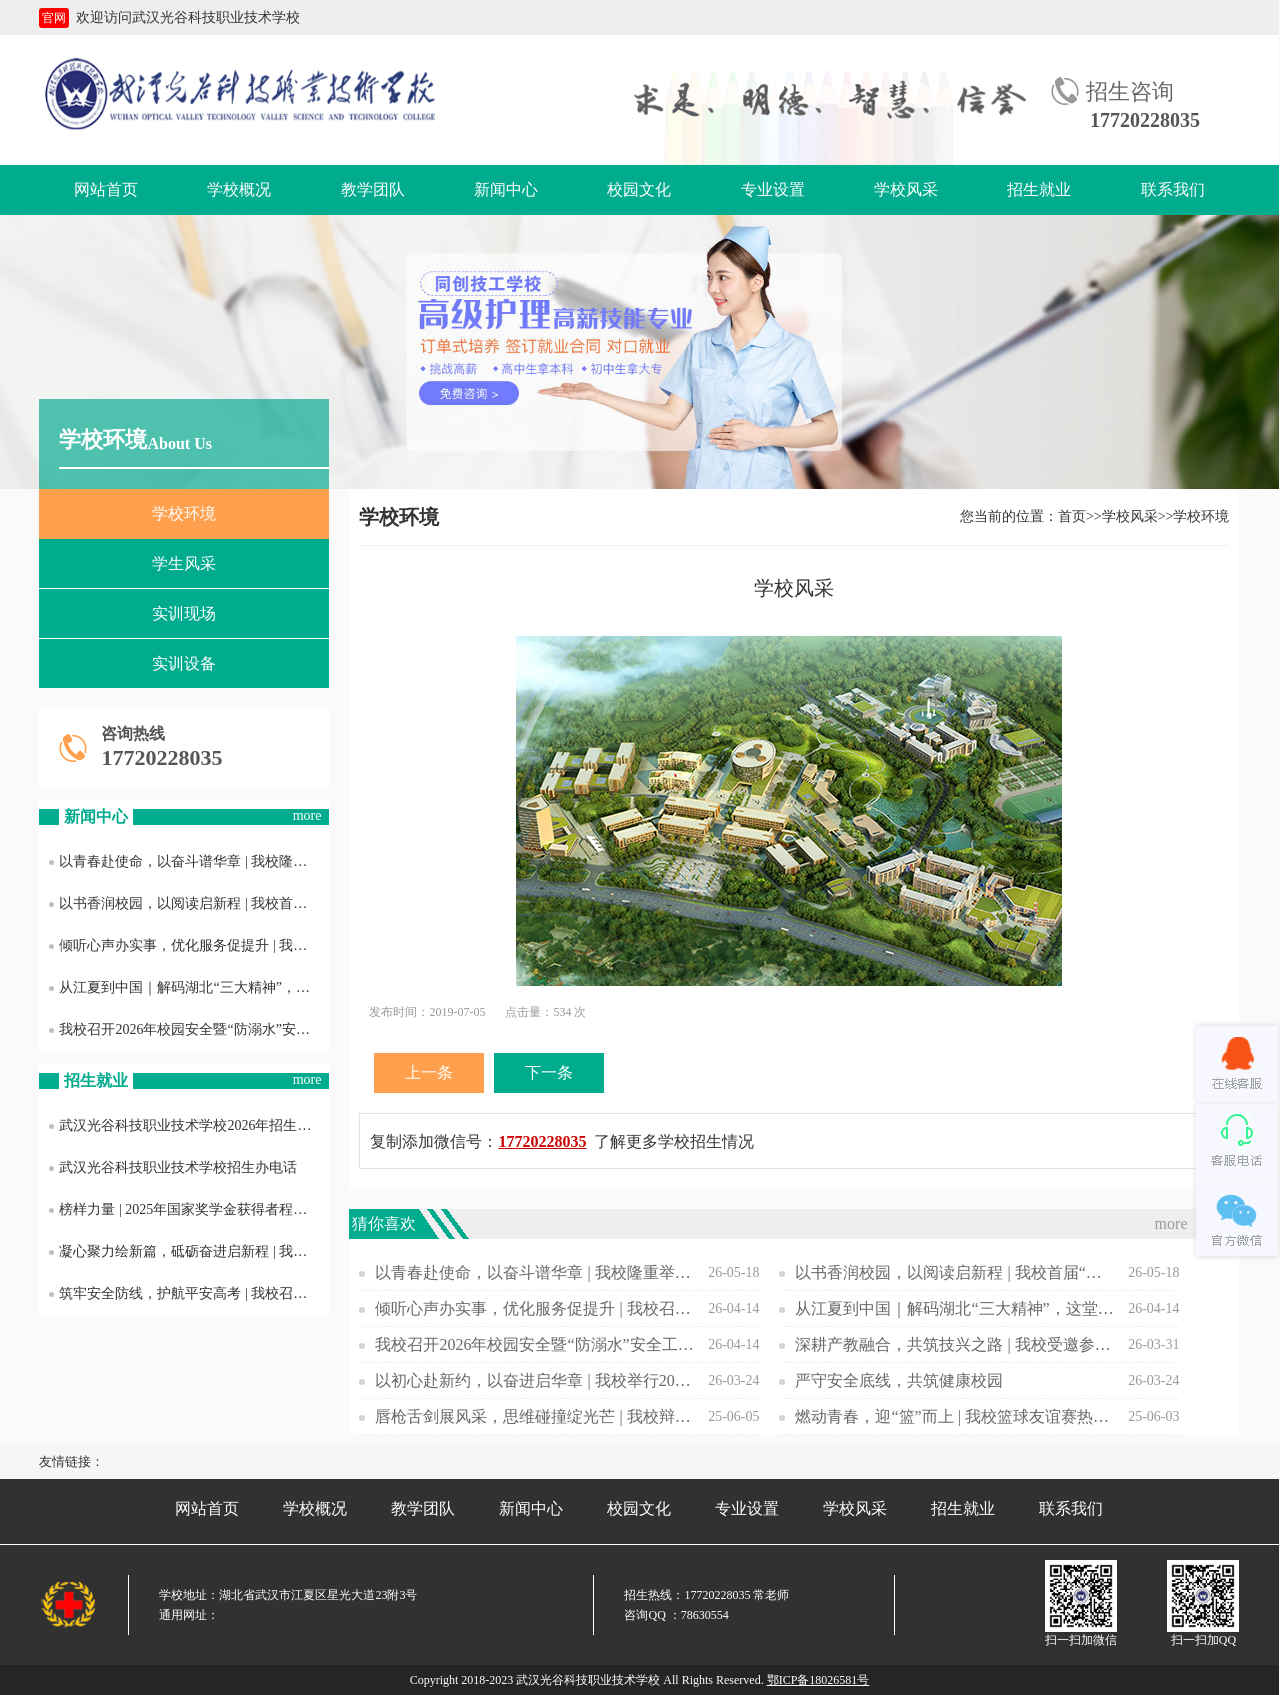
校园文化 (639, 189)
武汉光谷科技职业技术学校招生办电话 (173, 1167)
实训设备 (184, 663)
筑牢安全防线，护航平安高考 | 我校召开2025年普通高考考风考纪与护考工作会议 (189, 1293)
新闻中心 (506, 189)
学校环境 (184, 513)
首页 (1072, 516)
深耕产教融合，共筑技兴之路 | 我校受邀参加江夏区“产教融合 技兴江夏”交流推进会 (955, 1344)
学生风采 (184, 563)
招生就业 (1039, 189)
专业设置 (773, 189)
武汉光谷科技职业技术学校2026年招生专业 (187, 1125)
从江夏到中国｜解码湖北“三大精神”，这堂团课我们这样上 (189, 987)
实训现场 (184, 613)
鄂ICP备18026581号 (818, 1680)
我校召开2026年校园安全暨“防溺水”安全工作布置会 (189, 1029)
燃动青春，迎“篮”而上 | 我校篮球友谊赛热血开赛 (955, 1416)
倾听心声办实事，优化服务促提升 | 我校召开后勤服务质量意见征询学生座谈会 (189, 945)
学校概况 (239, 189)
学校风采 (906, 189)
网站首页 (106, 189)
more (307, 815)
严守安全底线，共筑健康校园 (899, 1380)
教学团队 (373, 189)
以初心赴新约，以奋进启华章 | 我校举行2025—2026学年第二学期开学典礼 (535, 1380)
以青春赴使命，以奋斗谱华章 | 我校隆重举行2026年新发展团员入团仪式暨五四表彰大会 (189, 861)
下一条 (549, 1072)
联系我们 (1173, 189)
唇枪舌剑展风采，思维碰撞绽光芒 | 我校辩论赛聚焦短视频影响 (535, 1416)
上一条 (429, 1072)
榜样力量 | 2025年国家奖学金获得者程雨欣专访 (189, 1209)
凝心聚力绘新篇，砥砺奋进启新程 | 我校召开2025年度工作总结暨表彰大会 (189, 1251)
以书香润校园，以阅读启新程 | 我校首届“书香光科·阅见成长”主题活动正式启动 (189, 903)
